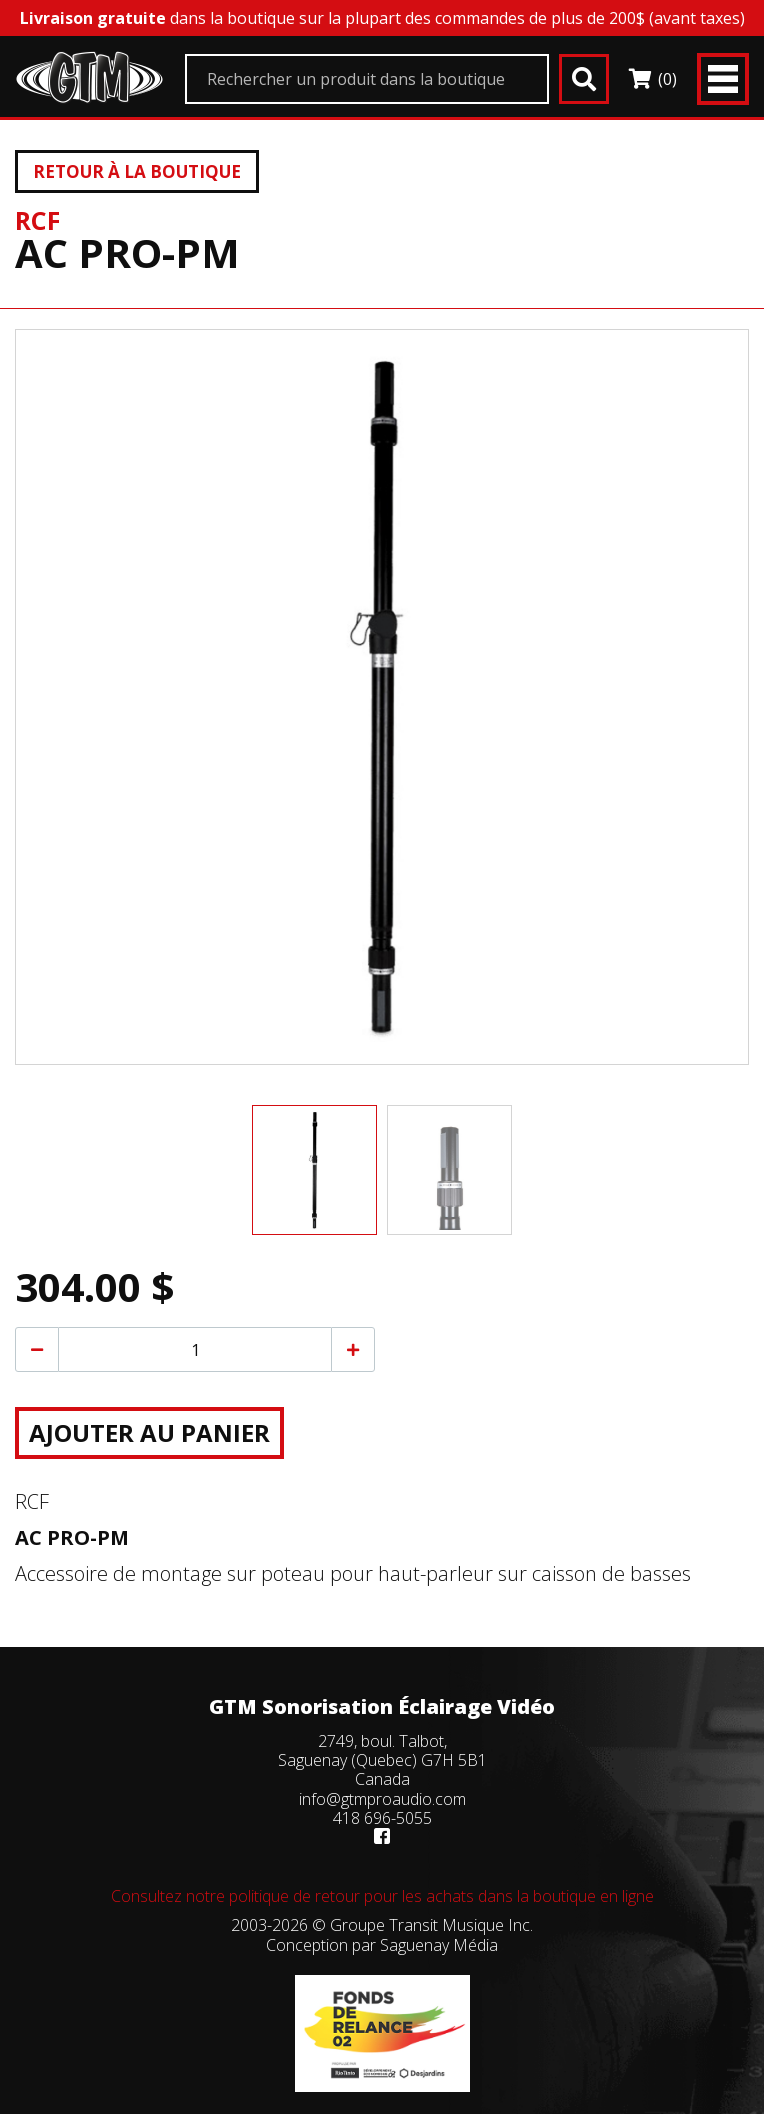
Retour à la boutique (137, 171)
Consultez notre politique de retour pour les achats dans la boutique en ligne (382, 1896)
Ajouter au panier (149, 1432)
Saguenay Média (439, 1945)
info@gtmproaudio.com (382, 1799)
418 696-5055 (382, 1818)
